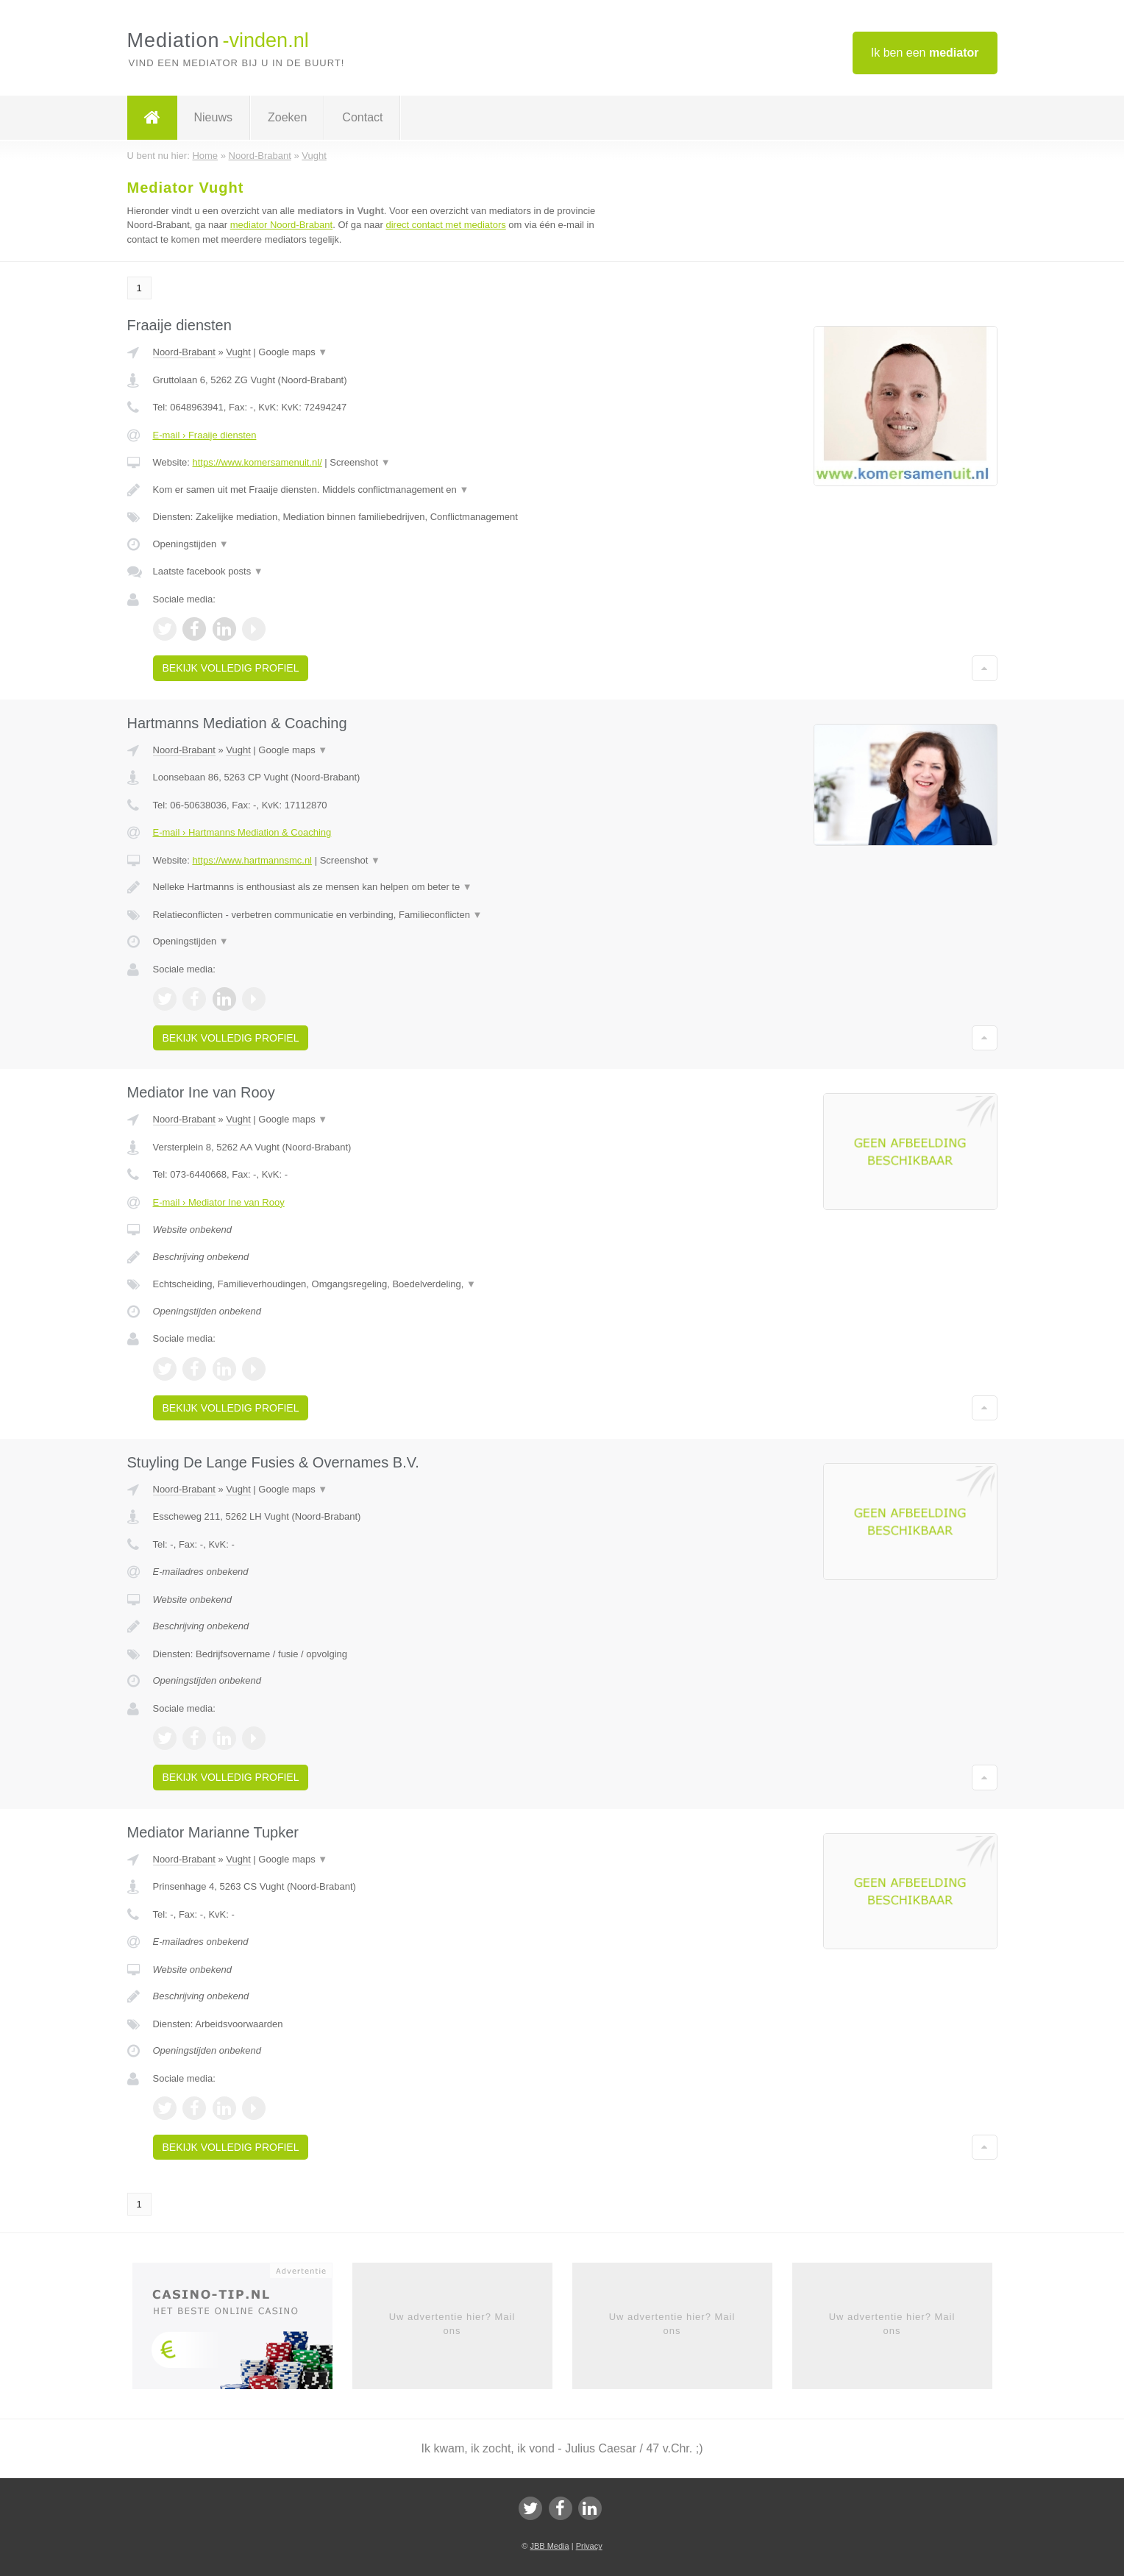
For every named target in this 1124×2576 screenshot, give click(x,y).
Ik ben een (925, 52)
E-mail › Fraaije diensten (205, 435)
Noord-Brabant (184, 351)
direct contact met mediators (445, 224)
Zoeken (287, 117)
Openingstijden (191, 543)
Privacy (589, 2545)
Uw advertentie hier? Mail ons (452, 2323)
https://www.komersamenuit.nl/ (256, 462)
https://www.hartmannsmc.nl (252, 860)
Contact (362, 117)
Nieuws (213, 117)
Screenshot (360, 462)
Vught (238, 351)
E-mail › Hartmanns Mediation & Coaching (242, 832)
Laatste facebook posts (208, 571)
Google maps (292, 351)
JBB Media (549, 2545)
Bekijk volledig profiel (231, 668)
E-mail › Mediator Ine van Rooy (219, 1202)
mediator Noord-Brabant (281, 224)
